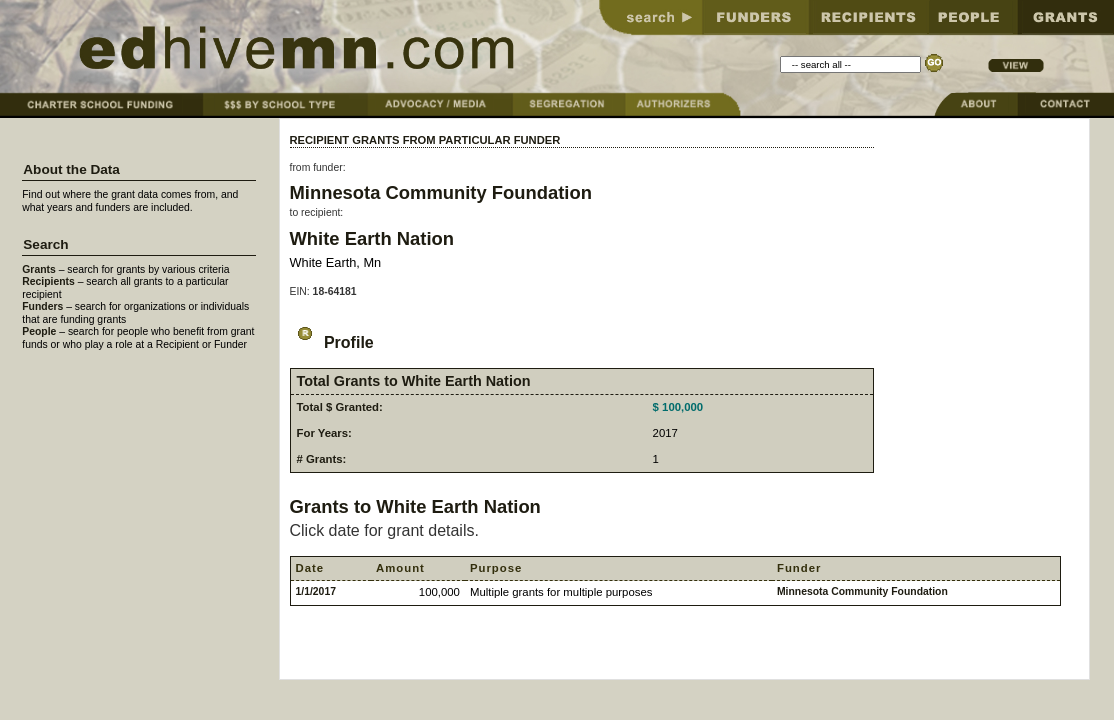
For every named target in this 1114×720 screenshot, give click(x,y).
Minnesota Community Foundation (441, 192)
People (39, 331)
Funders (42, 306)
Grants (39, 269)
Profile (332, 342)
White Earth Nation (372, 238)
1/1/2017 (316, 591)
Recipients (48, 281)
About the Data (71, 169)
